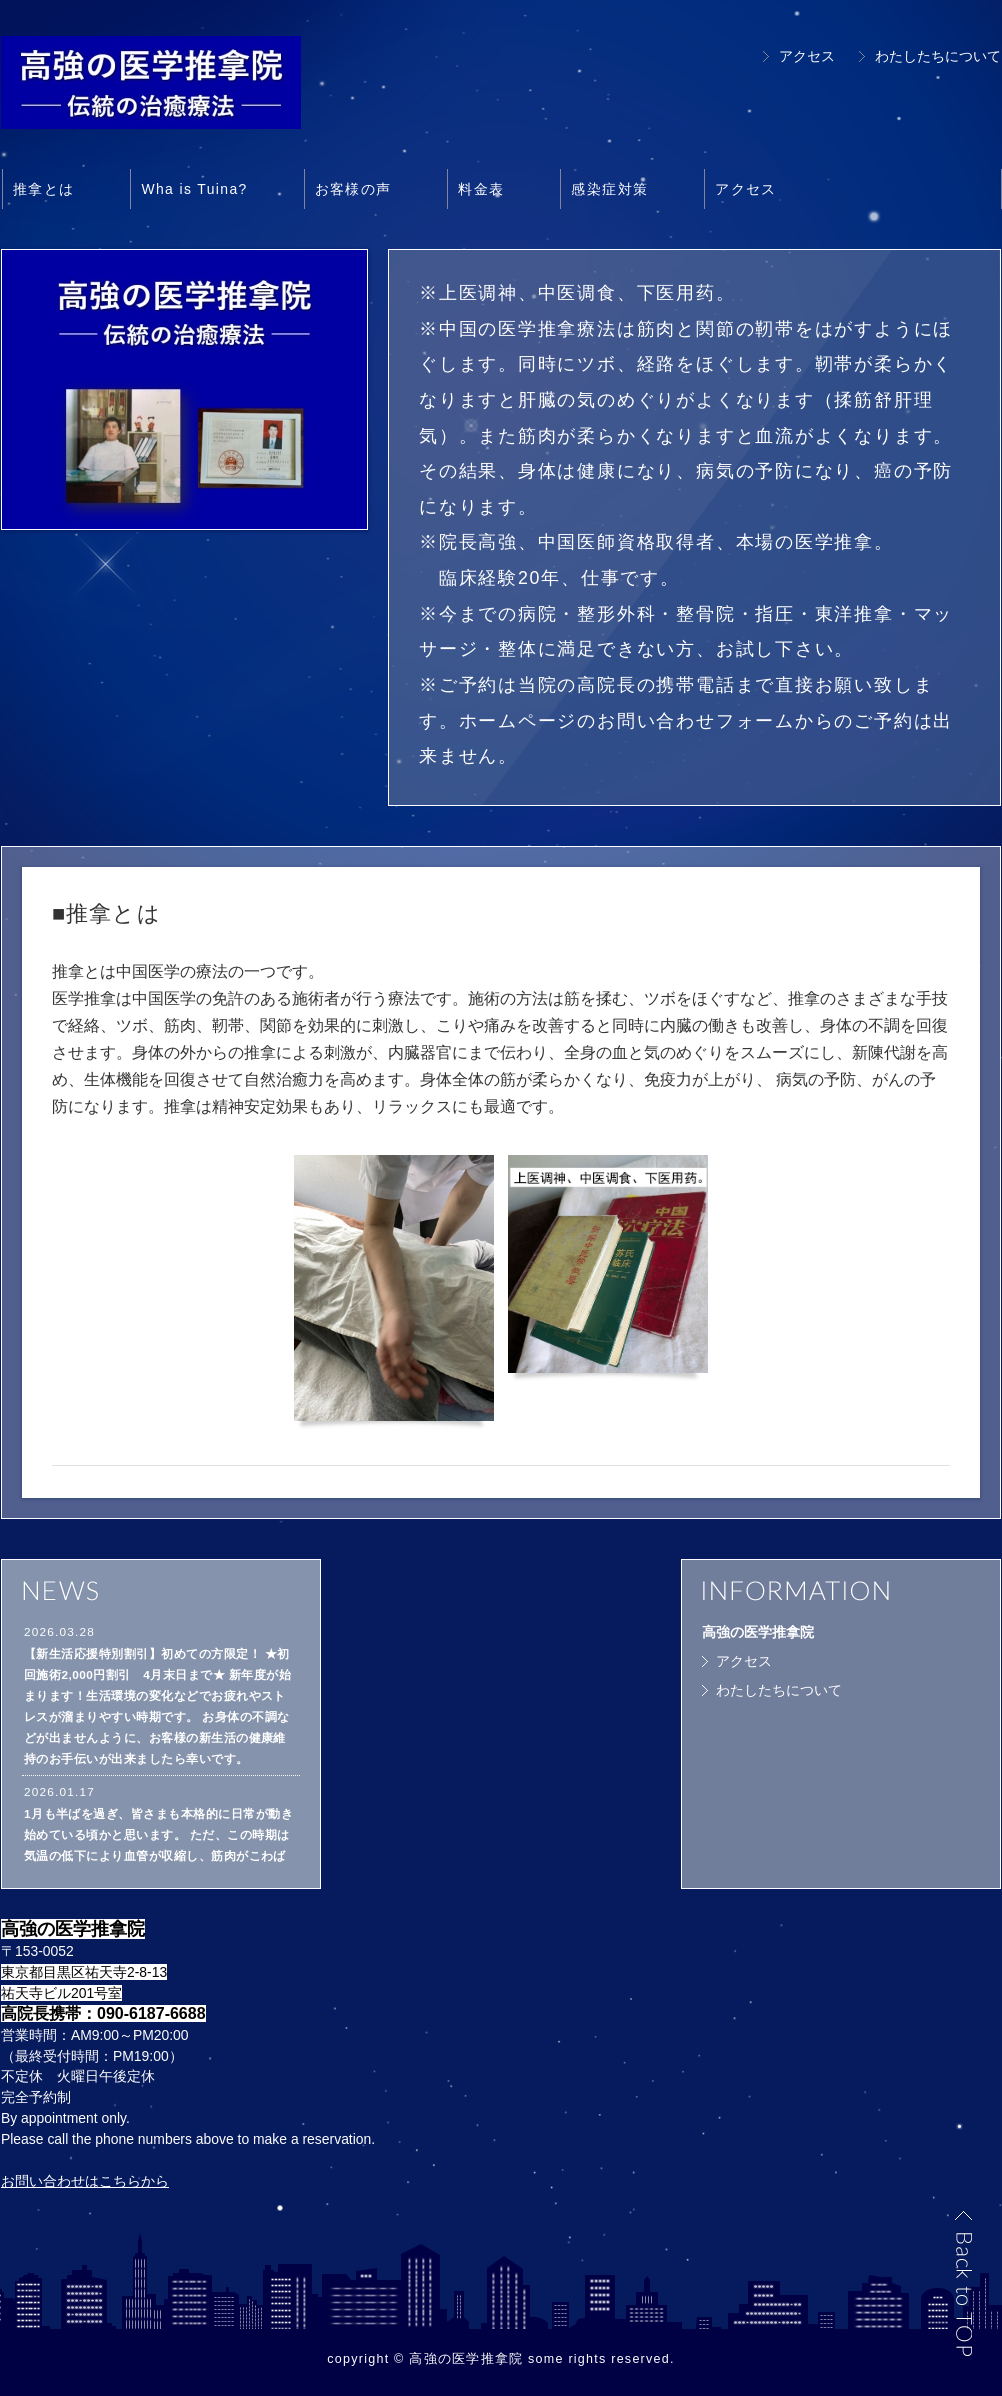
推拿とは (44, 189)
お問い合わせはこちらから (85, 2181)
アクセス (807, 56)
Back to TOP (963, 2283)
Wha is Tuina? (194, 189)
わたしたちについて (938, 56)
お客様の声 (353, 189)
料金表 (481, 189)
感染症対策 (609, 189)
